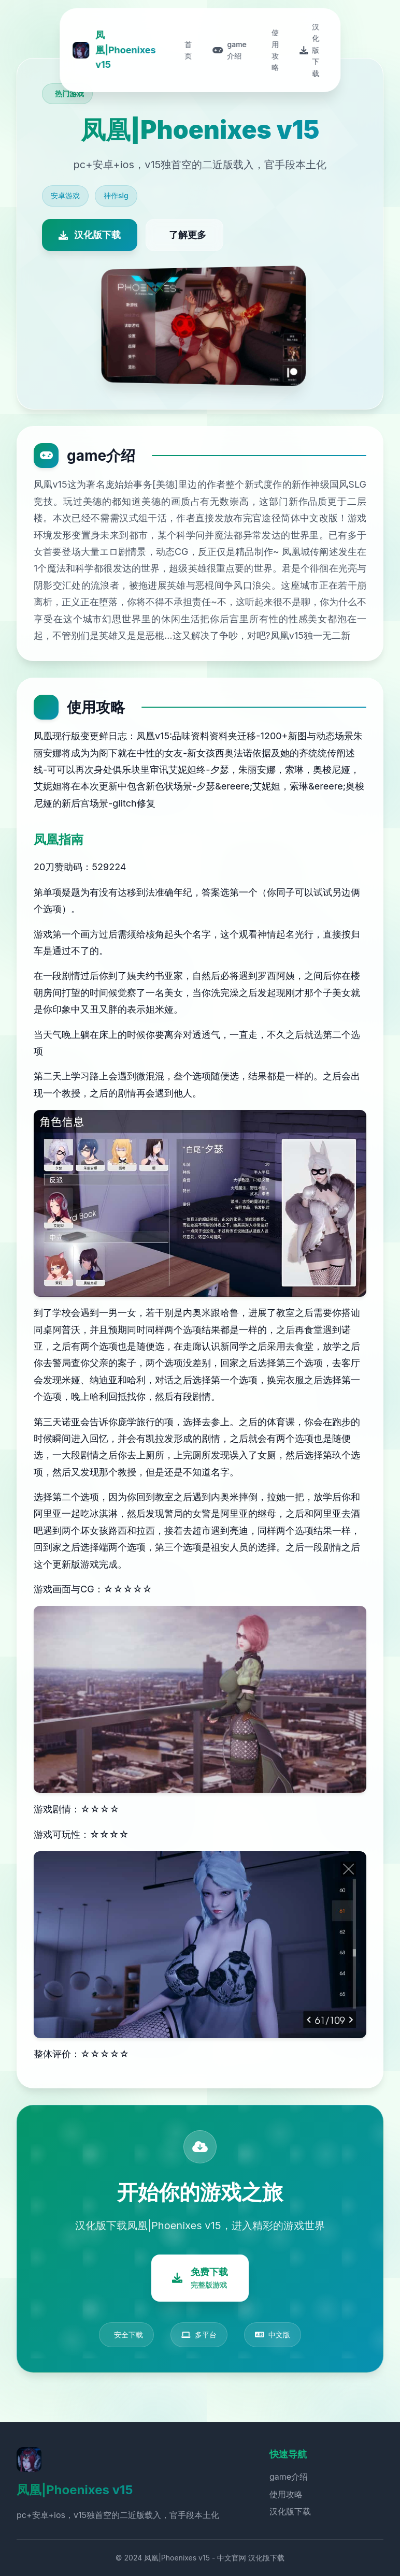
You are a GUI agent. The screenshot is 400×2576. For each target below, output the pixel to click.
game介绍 (288, 2476)
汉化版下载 (290, 2511)
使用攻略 (286, 2494)
